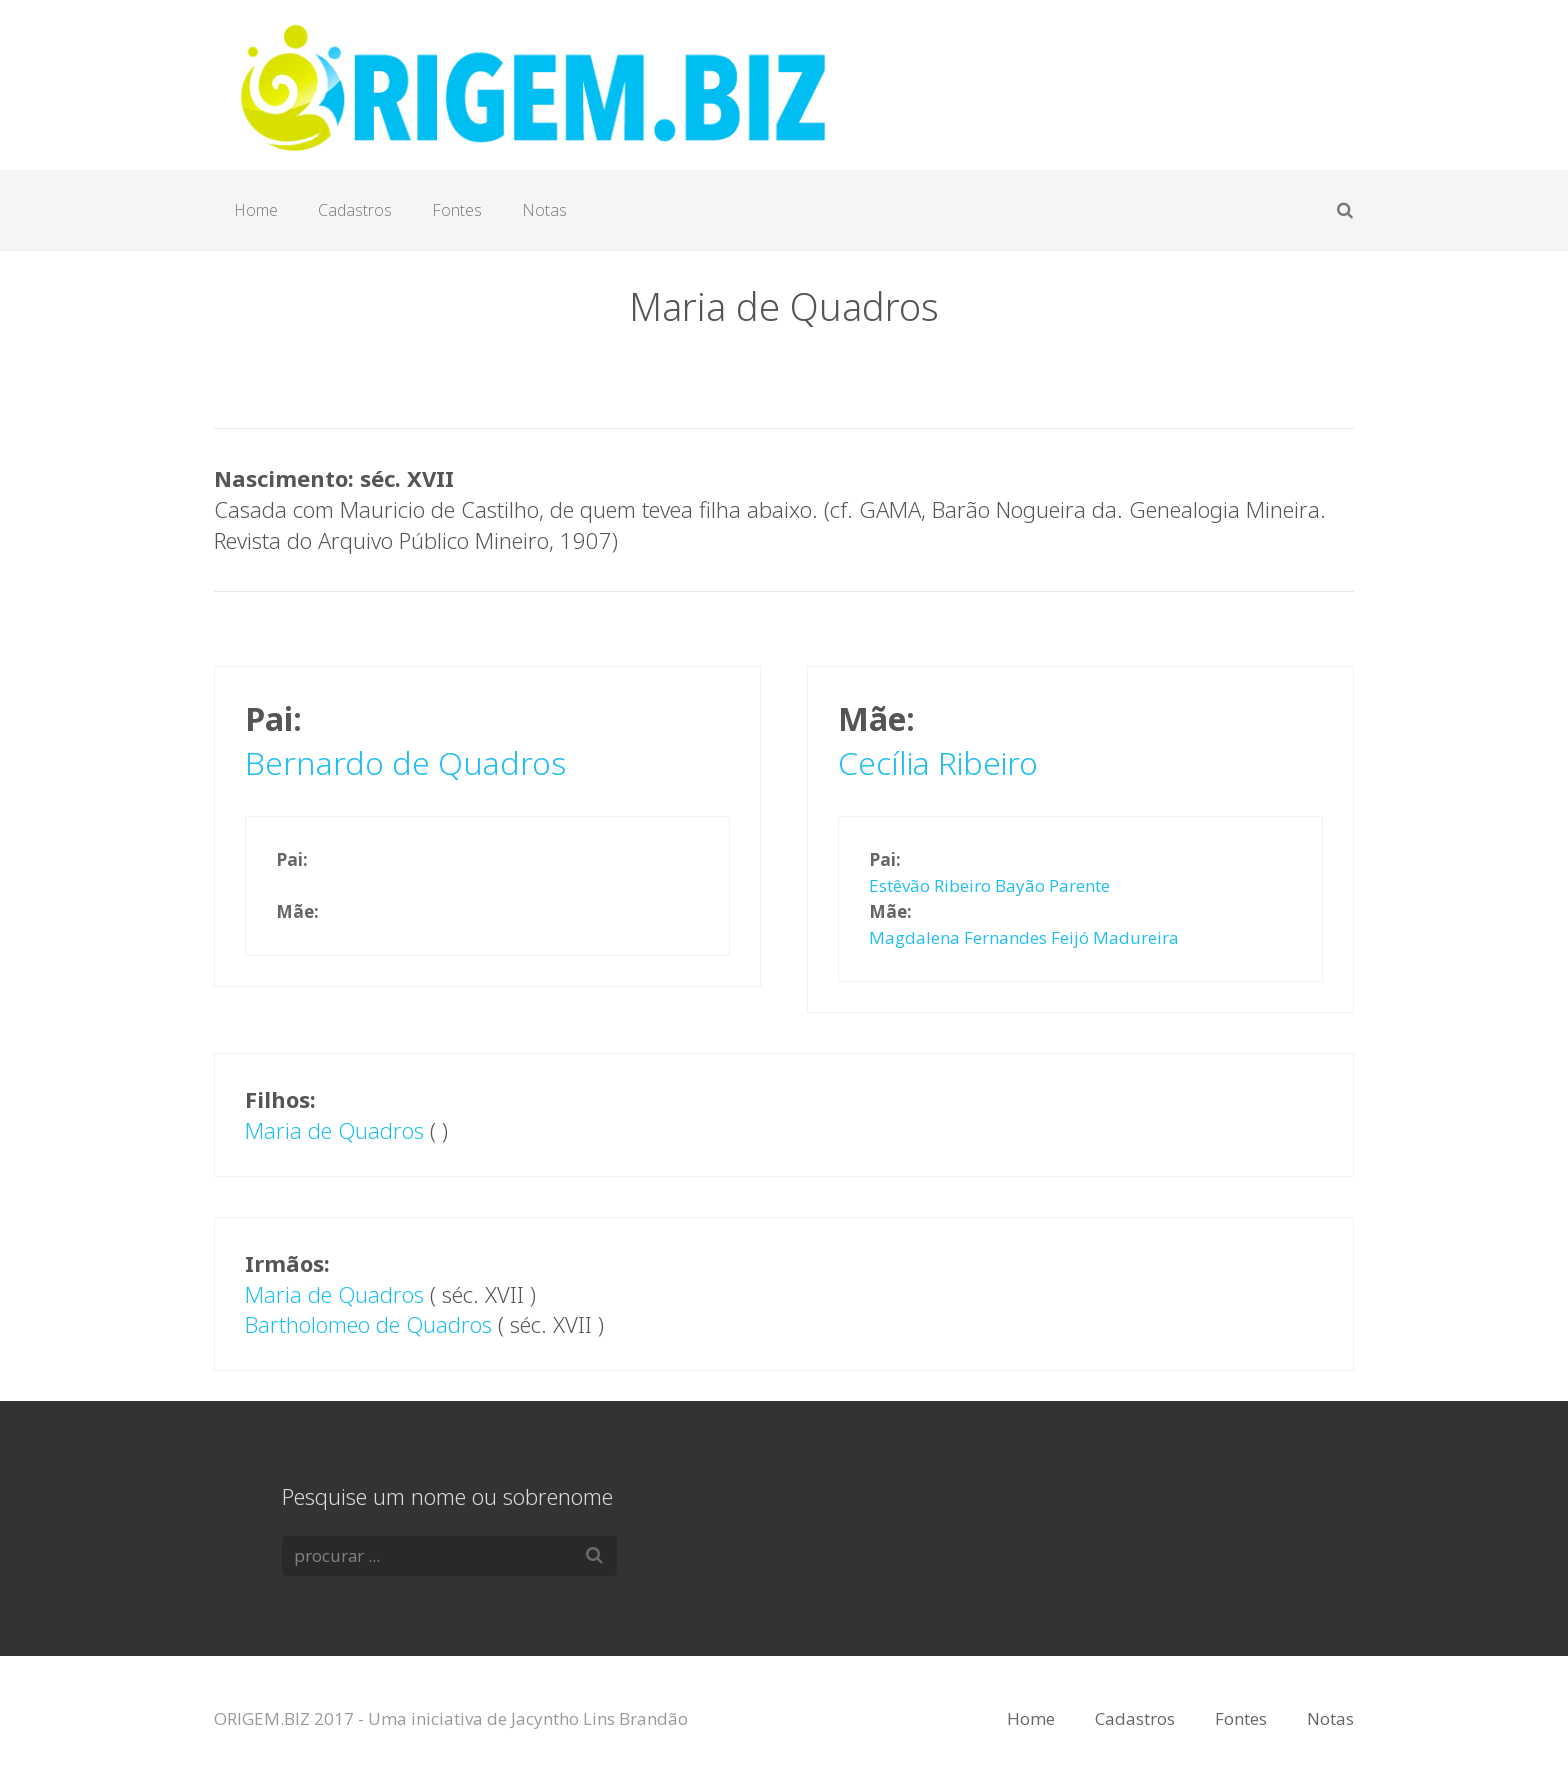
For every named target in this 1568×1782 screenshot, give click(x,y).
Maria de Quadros (334, 1130)
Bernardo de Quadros (405, 762)
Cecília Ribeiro (938, 762)
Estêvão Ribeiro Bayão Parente (989, 885)
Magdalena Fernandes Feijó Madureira (1024, 937)
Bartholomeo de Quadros (368, 1324)
